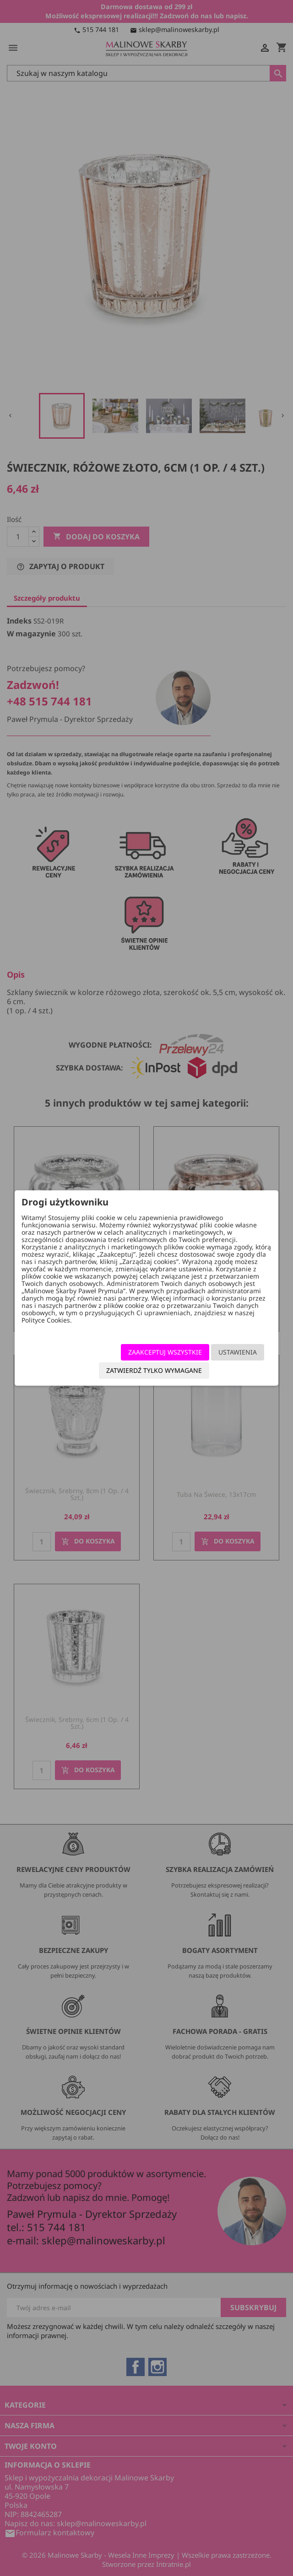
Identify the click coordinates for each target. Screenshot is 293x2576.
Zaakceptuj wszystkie (165, 1352)
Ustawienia (237, 1352)
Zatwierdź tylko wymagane (154, 1370)
